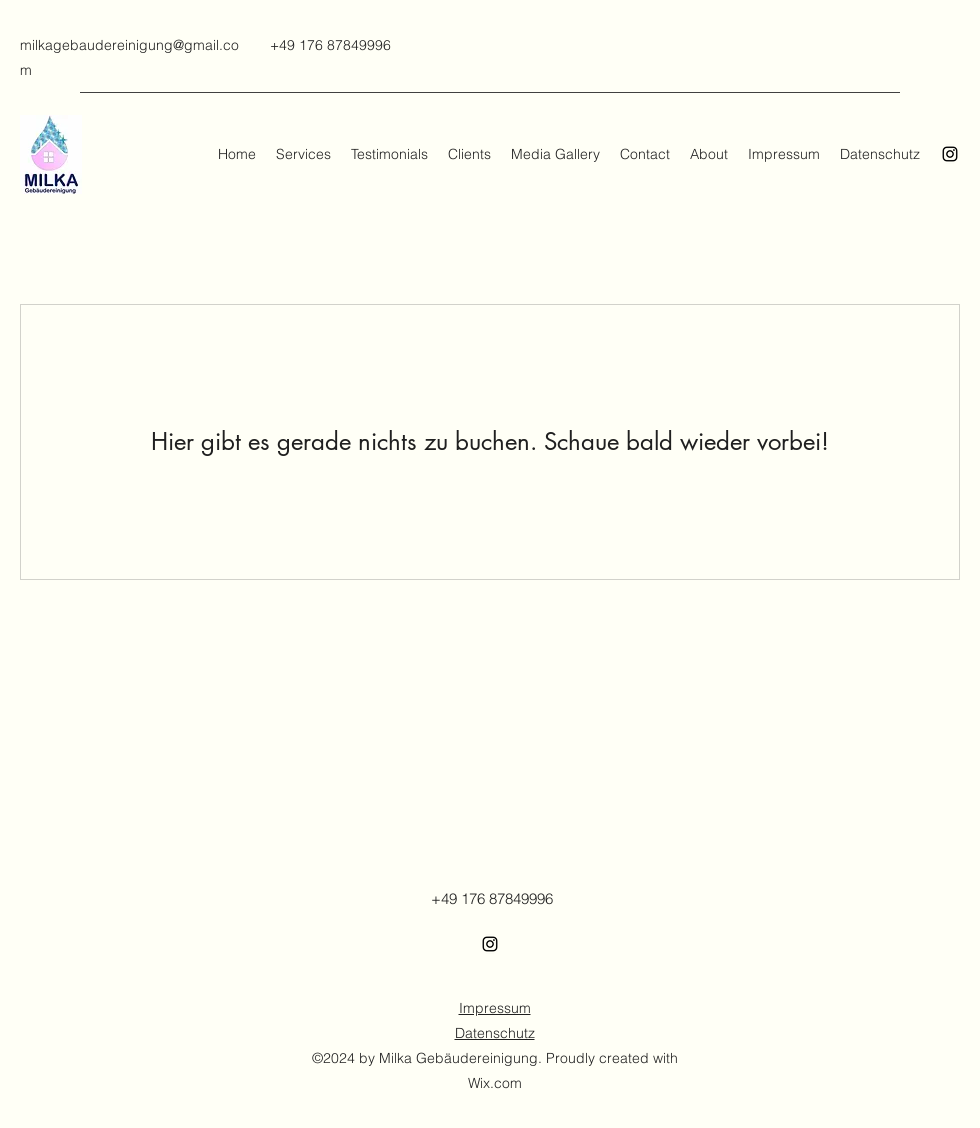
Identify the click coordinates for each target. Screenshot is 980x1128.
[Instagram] (950, 154)
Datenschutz (495, 1033)
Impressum (495, 1008)
